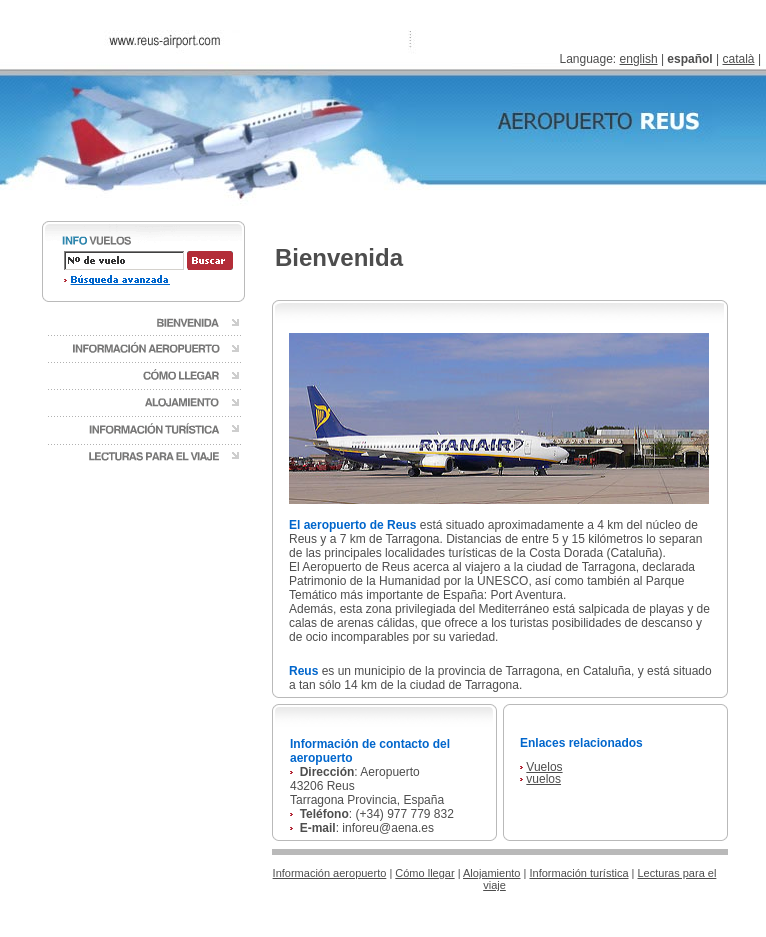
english (639, 59)
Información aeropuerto (330, 873)
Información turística (578, 873)
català (739, 59)
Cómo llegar (424, 873)
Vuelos (544, 767)
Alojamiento (491, 873)
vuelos (543, 779)
